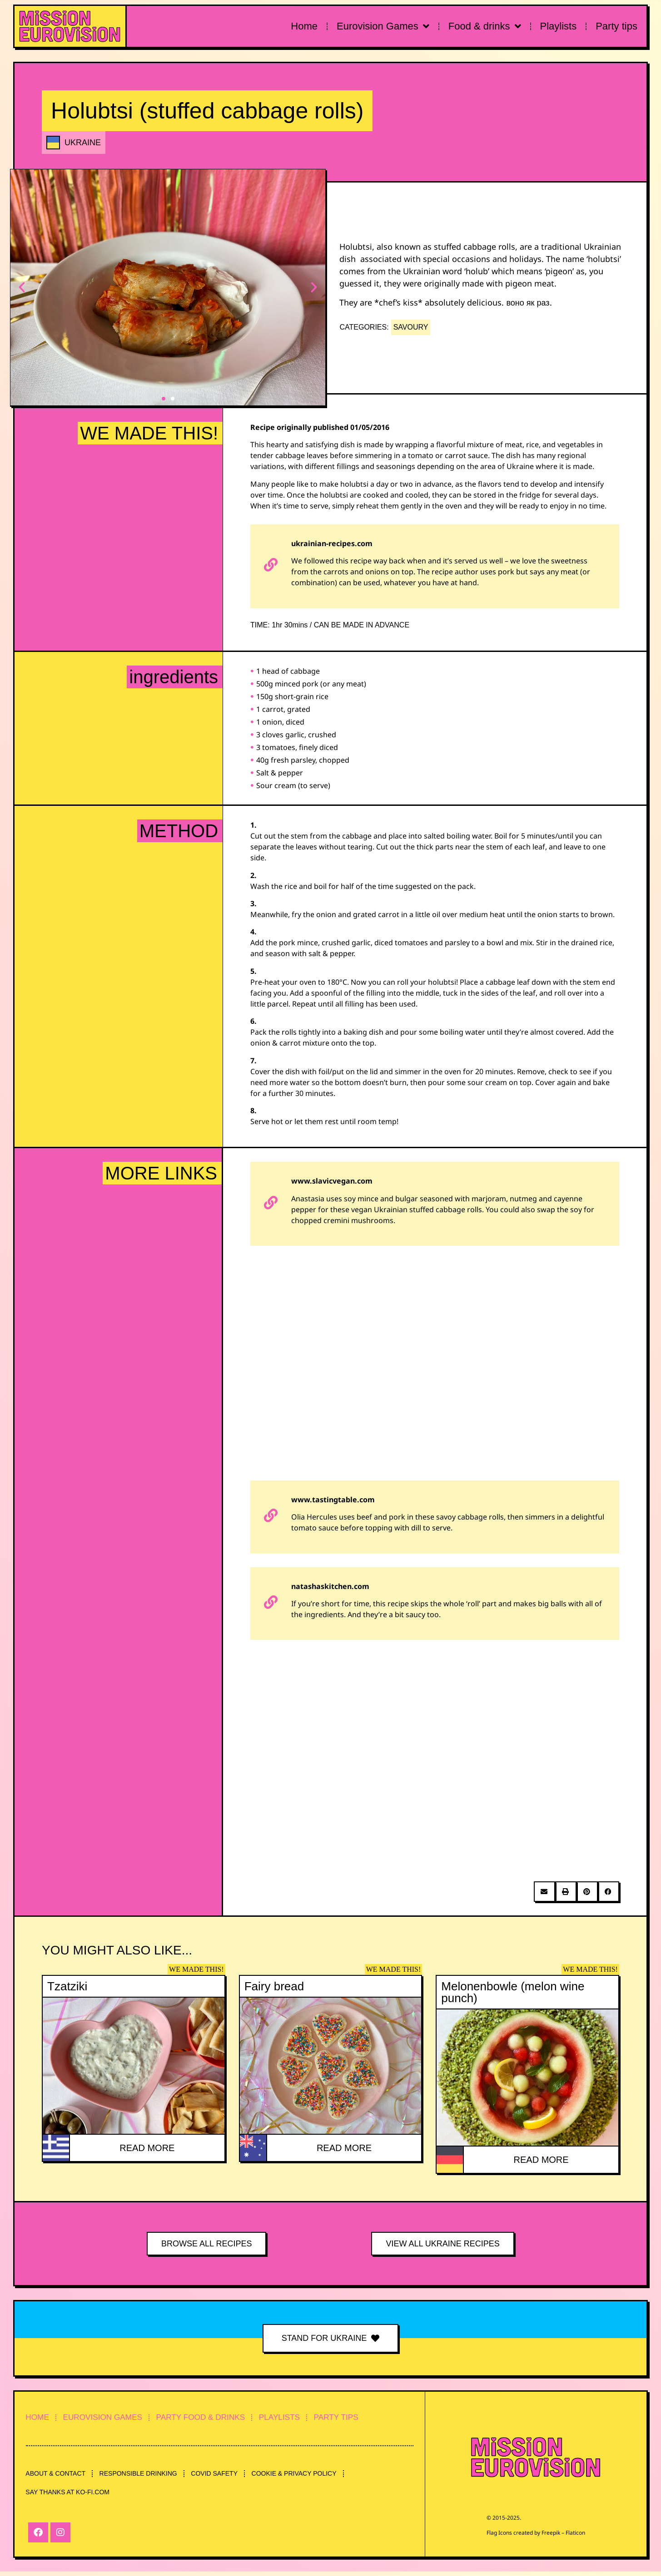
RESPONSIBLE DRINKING (146, 2475)
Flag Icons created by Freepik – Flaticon (536, 2532)
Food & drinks (484, 26)
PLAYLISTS (307, 2417)
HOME (40, 2417)
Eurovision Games (383, 26)
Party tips (616, 26)
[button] (23, 288)
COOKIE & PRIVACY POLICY (312, 2475)
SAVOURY (410, 327)
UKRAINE (83, 142)
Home (304, 26)
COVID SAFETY (227, 2475)
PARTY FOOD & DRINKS (220, 2417)
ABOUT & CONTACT (58, 2475)
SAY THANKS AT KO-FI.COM (70, 2496)
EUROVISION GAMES (113, 2417)
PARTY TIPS (371, 2417)
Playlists (558, 26)
